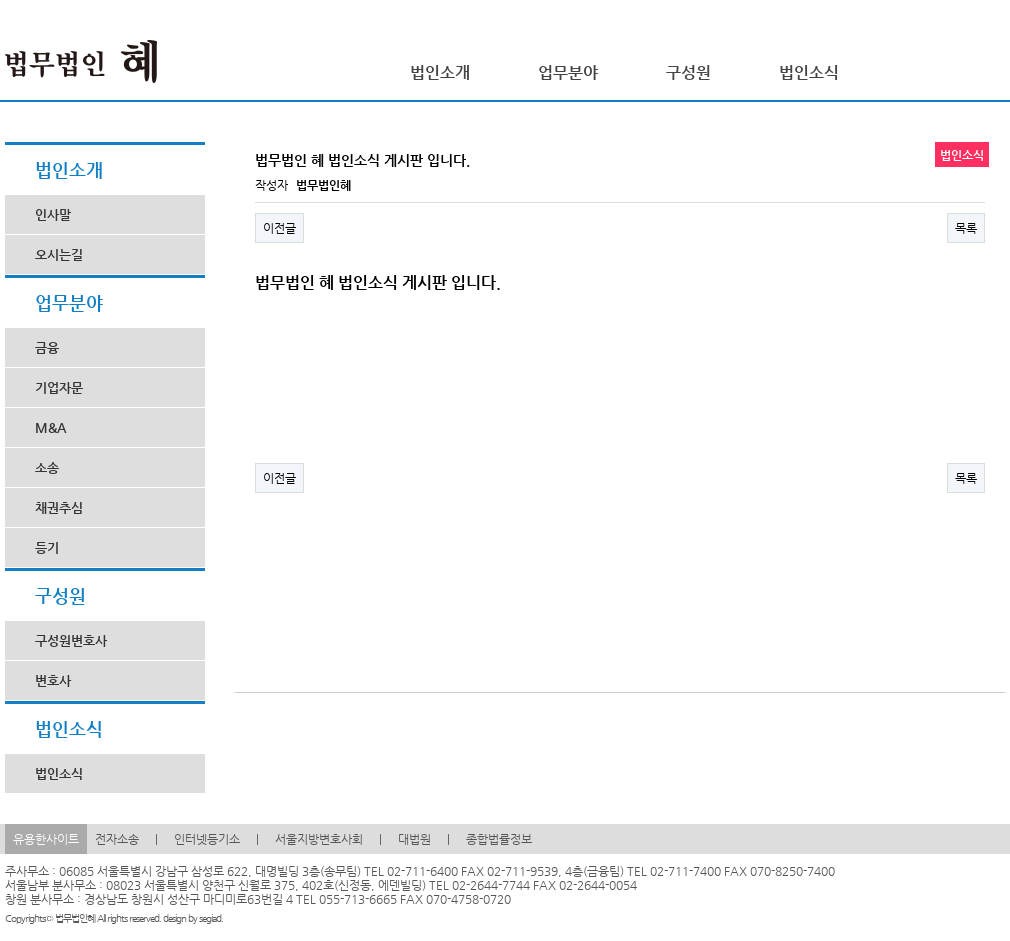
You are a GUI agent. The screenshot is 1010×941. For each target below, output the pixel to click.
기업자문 (59, 387)
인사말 (53, 214)
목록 (966, 228)
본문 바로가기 (0, 0)
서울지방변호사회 (319, 839)
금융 (47, 347)
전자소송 (117, 839)
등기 (47, 547)
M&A (50, 427)
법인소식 (59, 773)
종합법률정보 (499, 839)
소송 (47, 467)
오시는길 (59, 254)
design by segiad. (193, 918)
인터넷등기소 (207, 839)
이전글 (279, 228)
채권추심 (59, 507)
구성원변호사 (71, 640)
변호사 (53, 680)
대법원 (414, 839)
